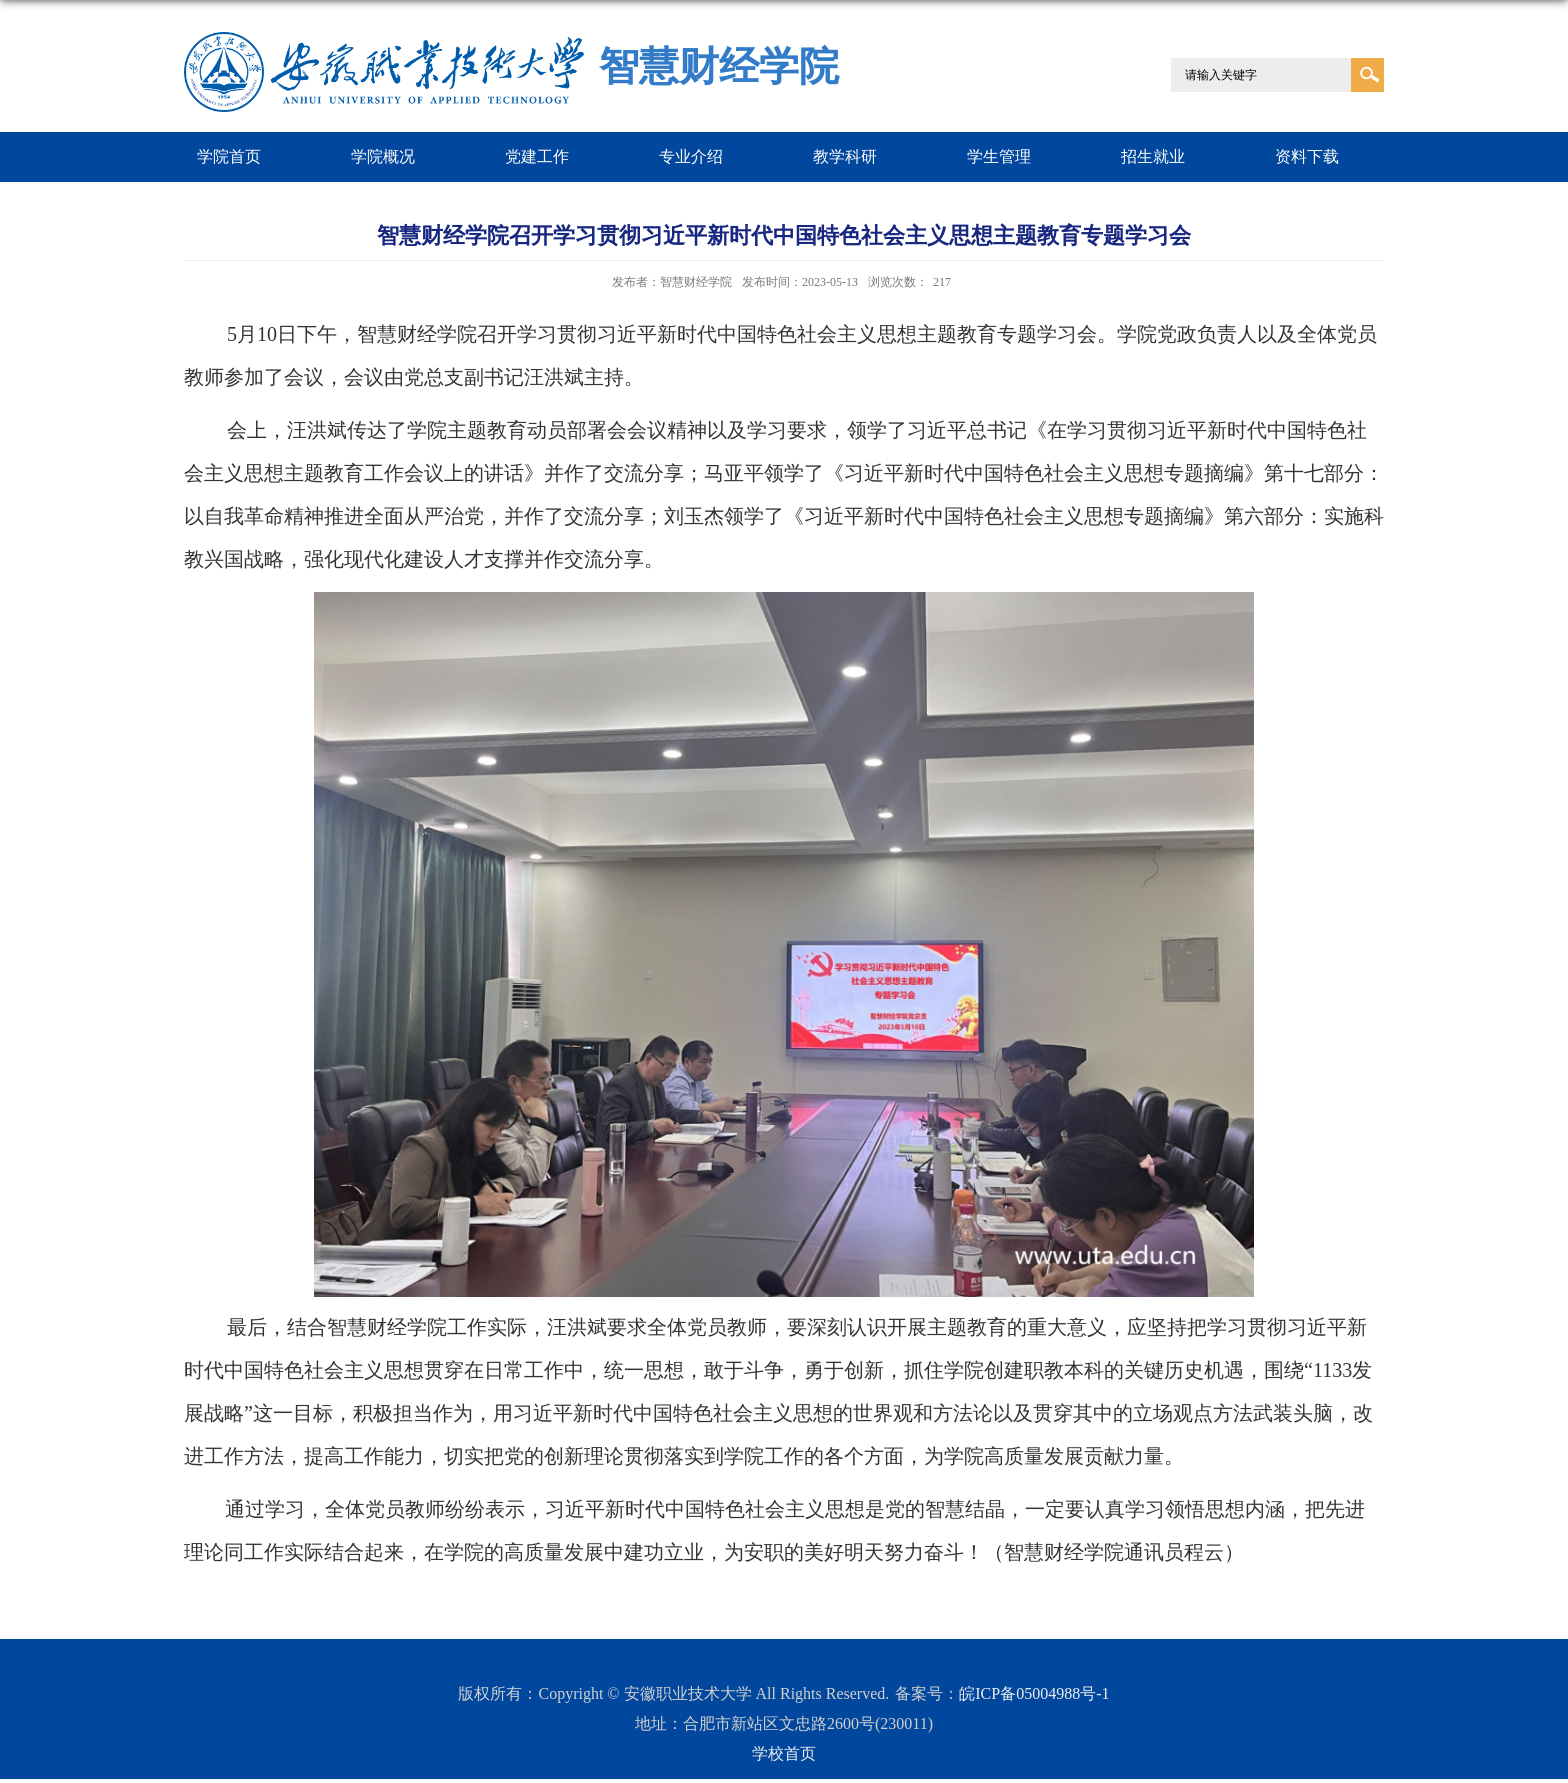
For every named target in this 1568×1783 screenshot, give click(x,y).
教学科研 (845, 156)
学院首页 (229, 156)
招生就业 (1153, 156)
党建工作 (537, 156)
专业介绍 (691, 156)
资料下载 (1307, 156)
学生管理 (999, 156)
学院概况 (383, 156)
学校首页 (784, 1753)
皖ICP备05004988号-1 (1034, 1693)
